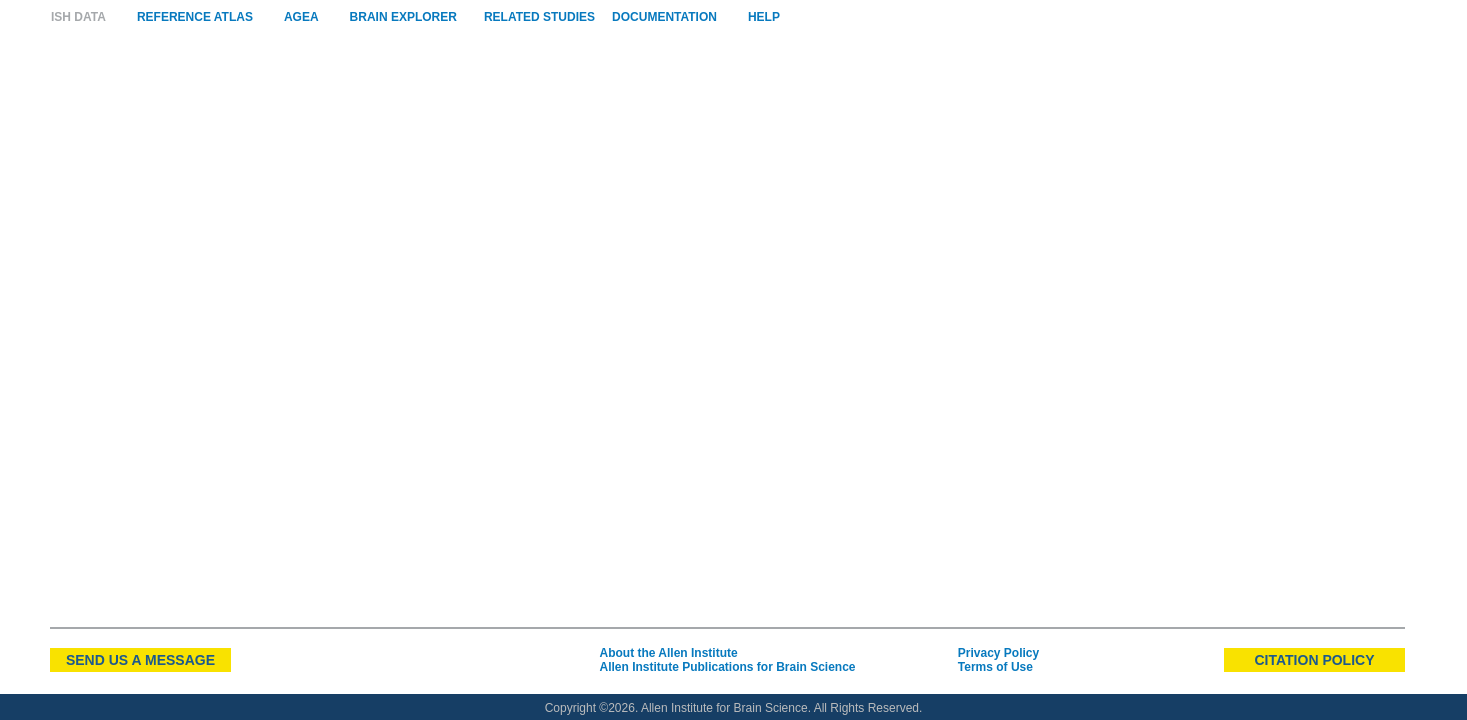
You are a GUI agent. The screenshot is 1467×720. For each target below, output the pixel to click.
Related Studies (539, 17)
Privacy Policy (998, 653)
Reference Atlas (195, 17)
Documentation (664, 17)
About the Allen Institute (668, 653)
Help (764, 17)
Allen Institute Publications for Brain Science (727, 667)
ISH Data (78, 17)
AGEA (301, 17)
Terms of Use (995, 667)
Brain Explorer (403, 17)
